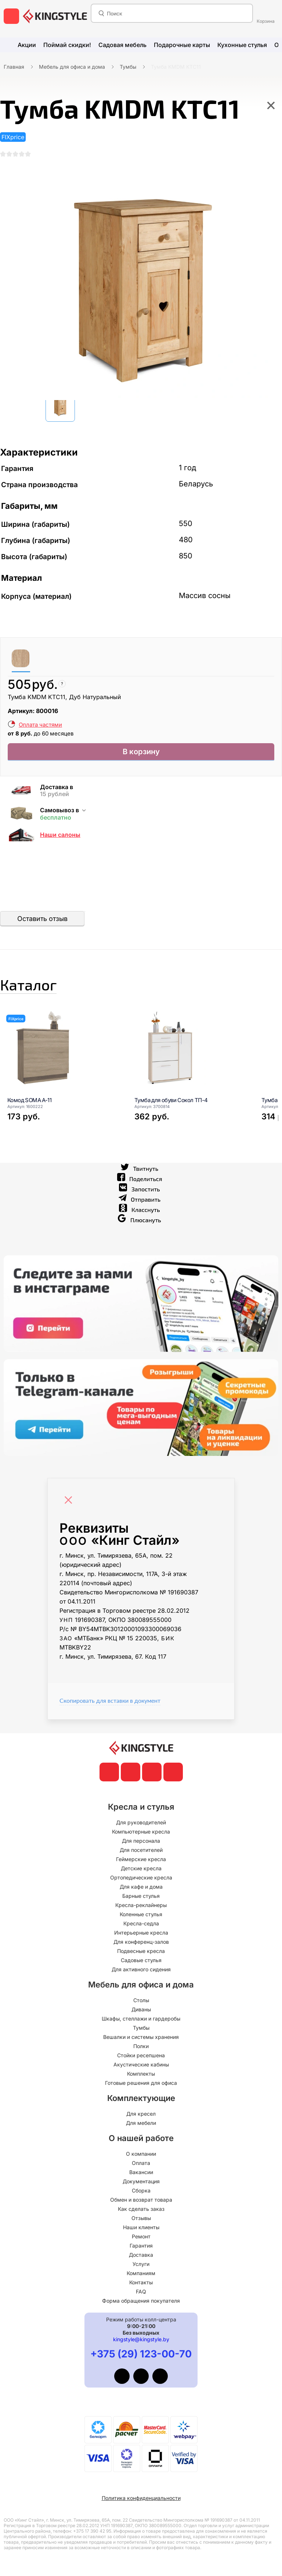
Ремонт (141, 2236)
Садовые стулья (141, 1960)
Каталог (42, 994)
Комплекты (141, 2073)
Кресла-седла (141, 1923)
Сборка (141, 2190)
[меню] (11, 16)
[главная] (55, 16)
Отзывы (141, 2218)
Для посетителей (141, 1850)
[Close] (70, 1510)
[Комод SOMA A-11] (62, 1061)
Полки (141, 2046)
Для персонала (141, 1841)
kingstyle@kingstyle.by (141, 2339)
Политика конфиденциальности (141, 2498)
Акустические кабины (141, 2064)
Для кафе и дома (141, 1887)
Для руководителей (141, 1822)
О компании (141, 2154)
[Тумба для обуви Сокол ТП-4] (189, 1061)
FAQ (141, 2291)
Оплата (141, 2163)
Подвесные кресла (141, 1951)
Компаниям (141, 2273)
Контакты (141, 2282)
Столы (141, 2000)
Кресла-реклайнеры (141, 1905)
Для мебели (141, 2123)
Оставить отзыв (42, 924)
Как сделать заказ (141, 2209)
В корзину (141, 756)
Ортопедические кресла (141, 1877)
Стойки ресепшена (141, 2055)
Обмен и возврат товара (141, 2200)
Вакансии (141, 2172)
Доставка (141, 2255)
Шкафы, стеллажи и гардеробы (141, 2018)
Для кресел (141, 2114)
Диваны (141, 2009)
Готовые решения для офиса (141, 2083)
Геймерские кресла (141, 1859)
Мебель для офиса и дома (72, 67)
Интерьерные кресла (141, 1932)
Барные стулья (141, 1896)
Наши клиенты (141, 2227)
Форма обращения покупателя (141, 2301)
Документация (141, 2181)
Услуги (141, 2264)
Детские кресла (141, 1868)
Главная (14, 67)
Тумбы (128, 67)
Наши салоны (60, 840)
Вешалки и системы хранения (141, 2037)
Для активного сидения (141, 1969)
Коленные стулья (141, 1914)
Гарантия (141, 2245)
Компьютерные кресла (141, 1831)
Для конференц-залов (141, 1942)
